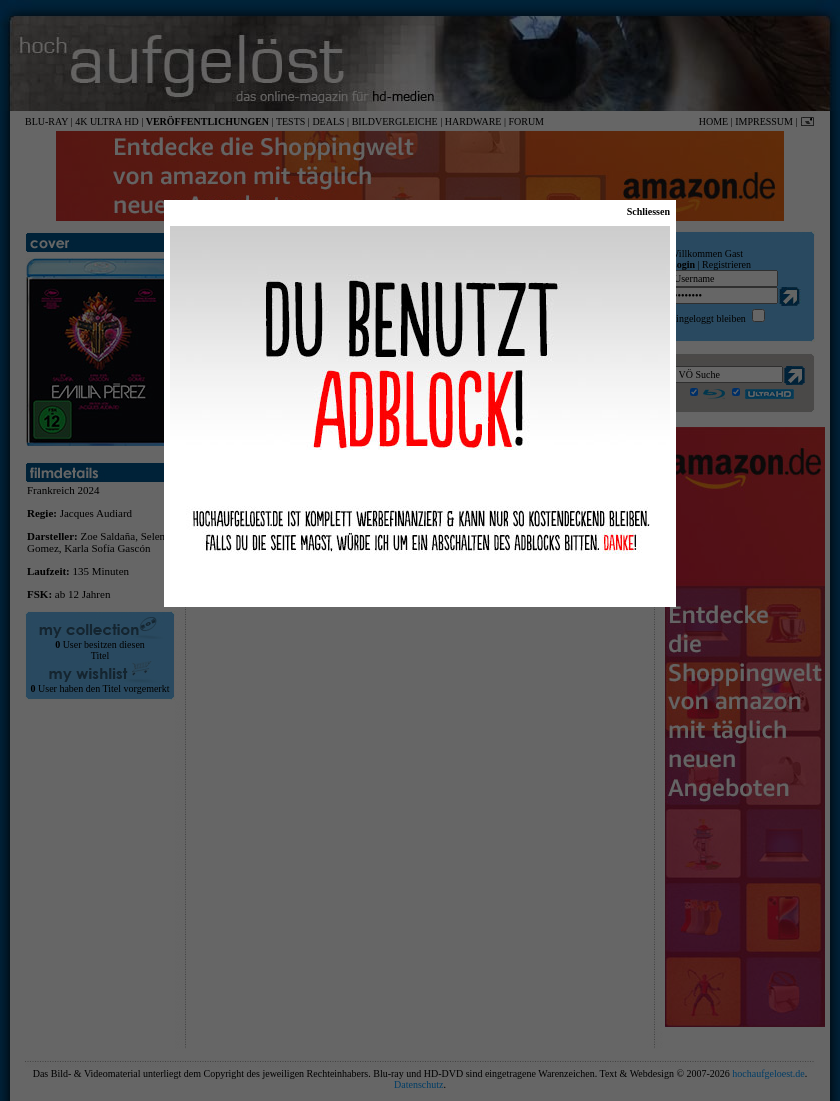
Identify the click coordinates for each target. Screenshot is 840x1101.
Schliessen (648, 211)
